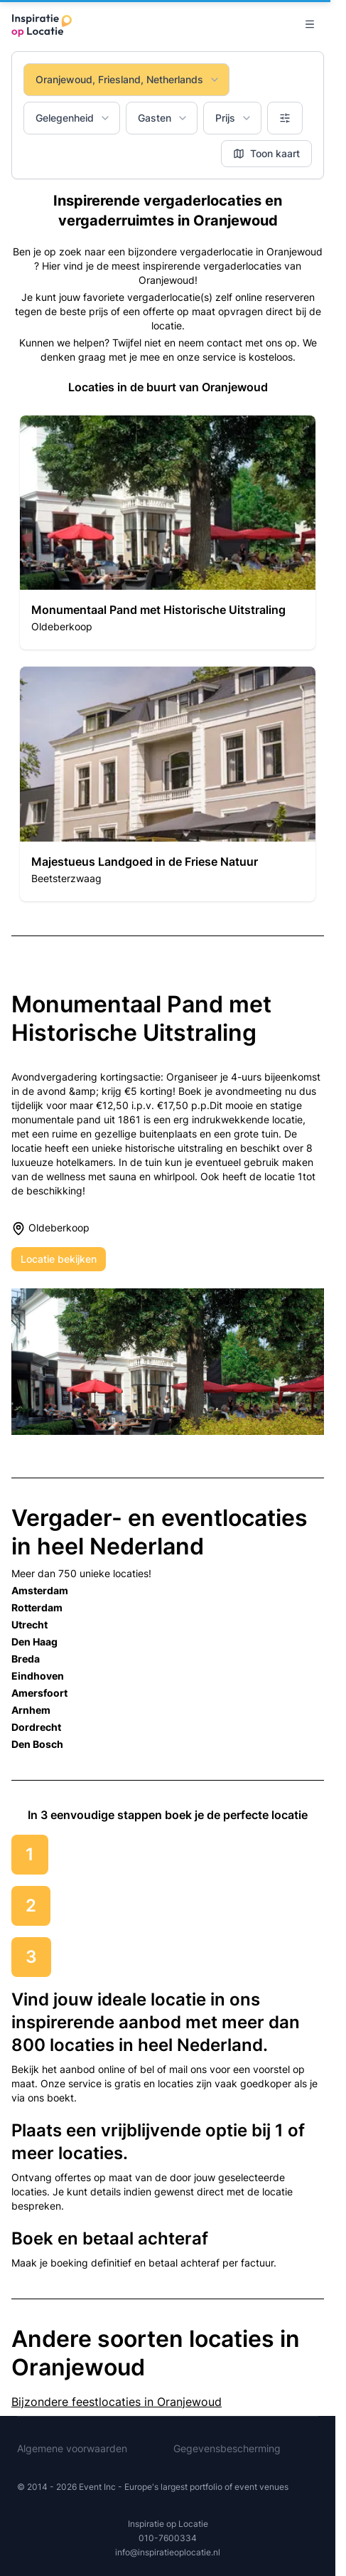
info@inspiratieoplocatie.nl (167, 2552)
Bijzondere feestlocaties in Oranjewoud (116, 2402)
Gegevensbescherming (227, 2448)
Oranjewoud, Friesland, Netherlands (128, 79)
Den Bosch (37, 1744)
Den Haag (34, 1642)
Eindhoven (37, 1676)
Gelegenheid (73, 118)
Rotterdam (37, 1607)
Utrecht (29, 1624)
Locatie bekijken (59, 1259)
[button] (167, 532)
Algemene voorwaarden (72, 2448)
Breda (25, 1659)
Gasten (163, 118)
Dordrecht (36, 1727)
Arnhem (30, 1710)
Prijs (233, 118)
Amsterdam (39, 1590)
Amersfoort (39, 1693)
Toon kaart (266, 153)
